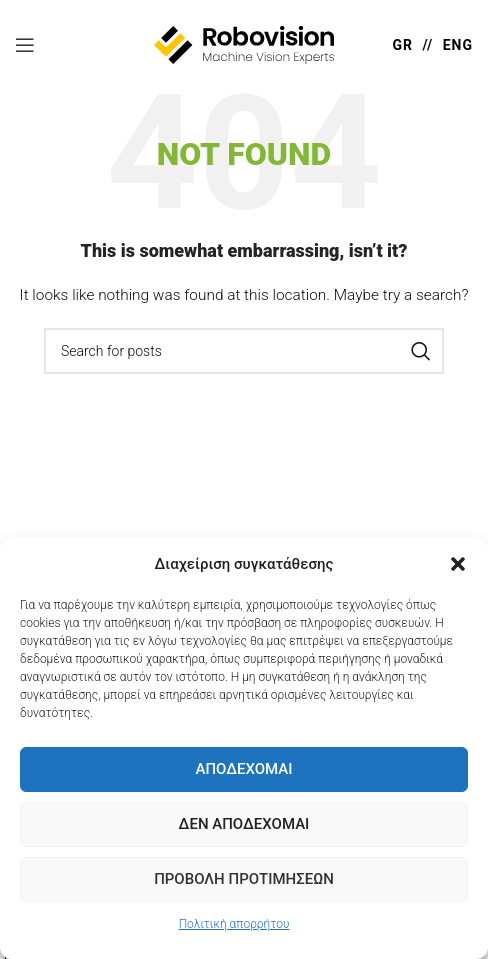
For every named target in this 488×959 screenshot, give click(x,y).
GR (402, 45)
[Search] (244, 351)
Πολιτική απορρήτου (234, 924)
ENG (458, 45)
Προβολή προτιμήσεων (244, 879)
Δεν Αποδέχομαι (244, 824)
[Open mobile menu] (25, 45)
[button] (458, 564)
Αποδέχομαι (243, 769)
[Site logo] (244, 44)
